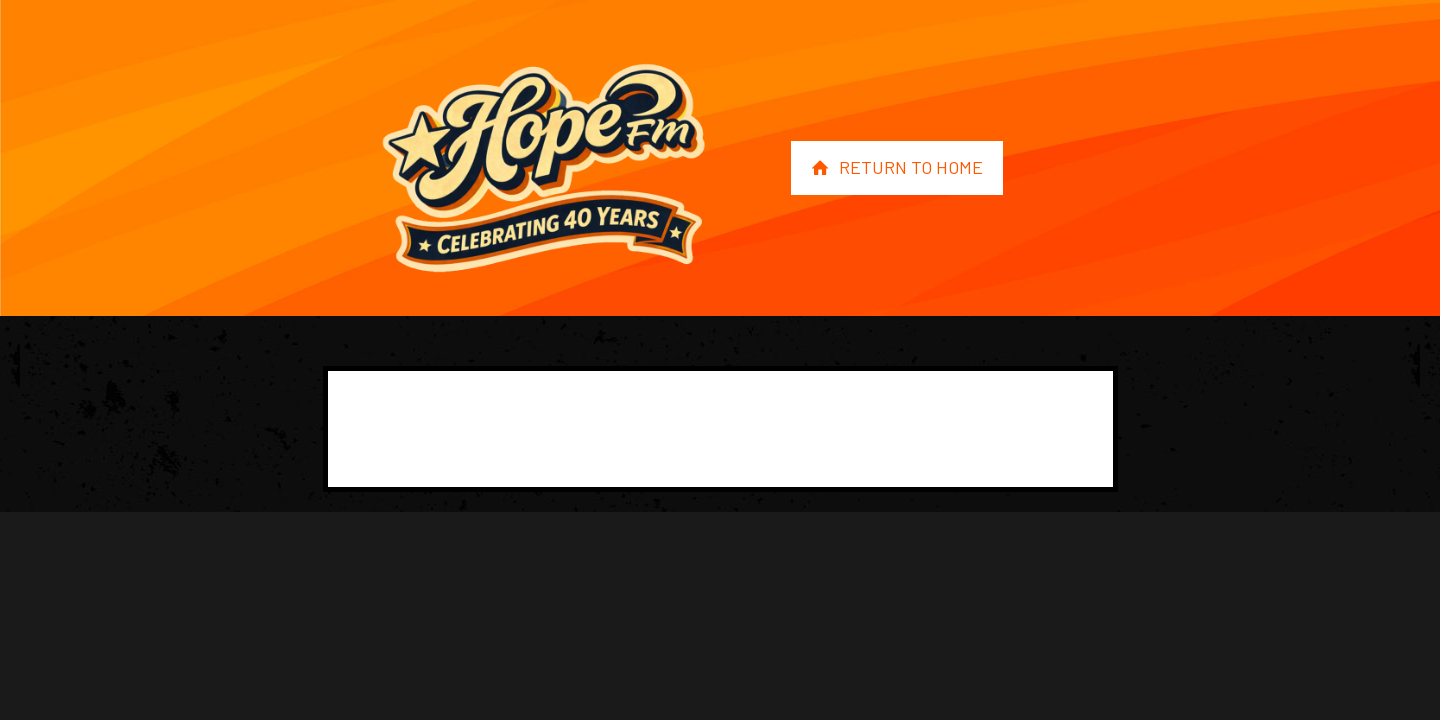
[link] (543, 168)
